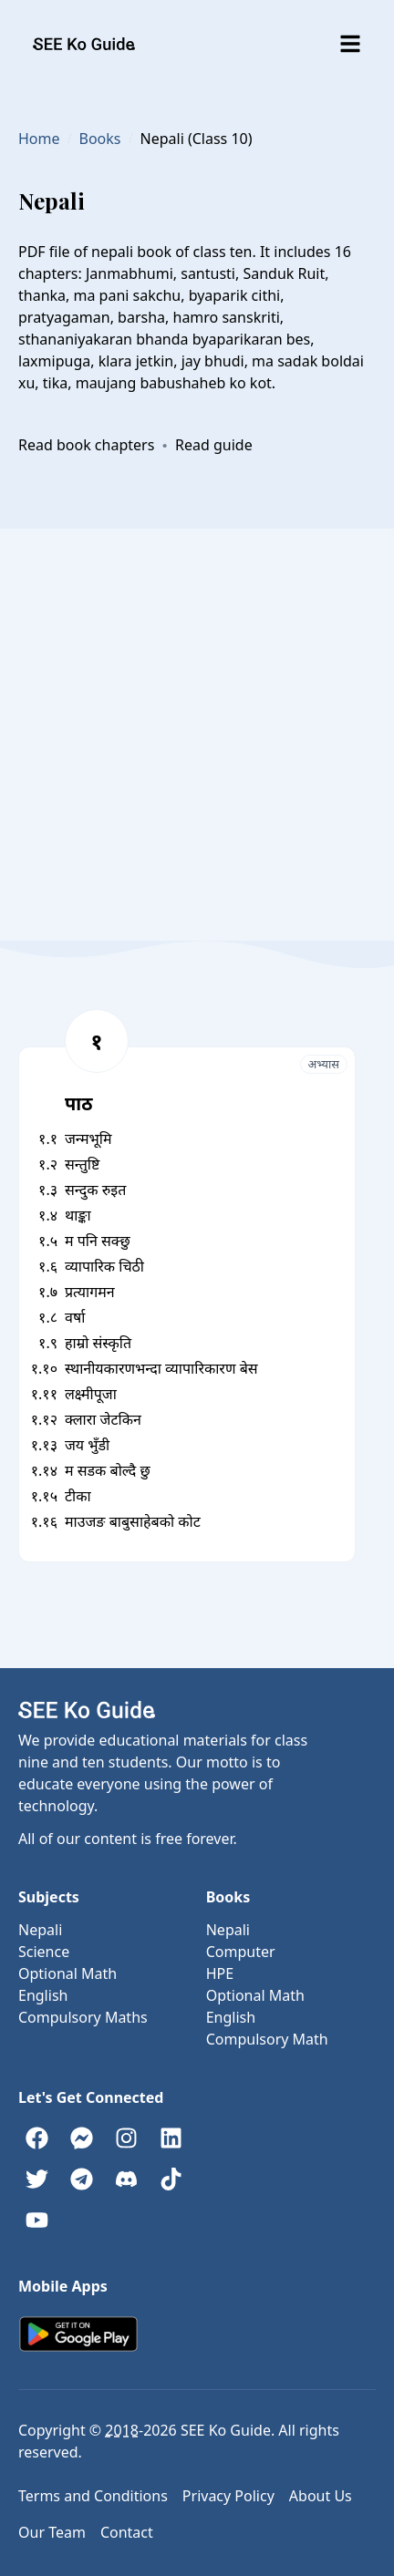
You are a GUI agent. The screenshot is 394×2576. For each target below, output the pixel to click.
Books (100, 139)
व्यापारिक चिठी (104, 1266)
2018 (122, 2430)
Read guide (214, 445)
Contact (126, 2532)
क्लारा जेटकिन (103, 1419)
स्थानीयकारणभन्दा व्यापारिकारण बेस (161, 1368)
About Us (320, 2496)
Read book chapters (86, 445)
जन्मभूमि (88, 1138)
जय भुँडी (87, 1445)
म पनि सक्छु (97, 1241)
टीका (78, 1496)
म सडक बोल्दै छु (107, 1470)
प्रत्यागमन (90, 1292)
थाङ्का (78, 1215)
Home (39, 139)
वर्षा (75, 1317)
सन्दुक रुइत (95, 1190)
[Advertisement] (197, 735)
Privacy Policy (228, 2496)
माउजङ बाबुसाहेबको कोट (133, 1521)
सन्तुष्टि (82, 1164)
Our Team (52, 2532)
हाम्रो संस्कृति (98, 1343)
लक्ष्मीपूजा (91, 1394)
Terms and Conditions (93, 2496)
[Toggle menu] (350, 44)
